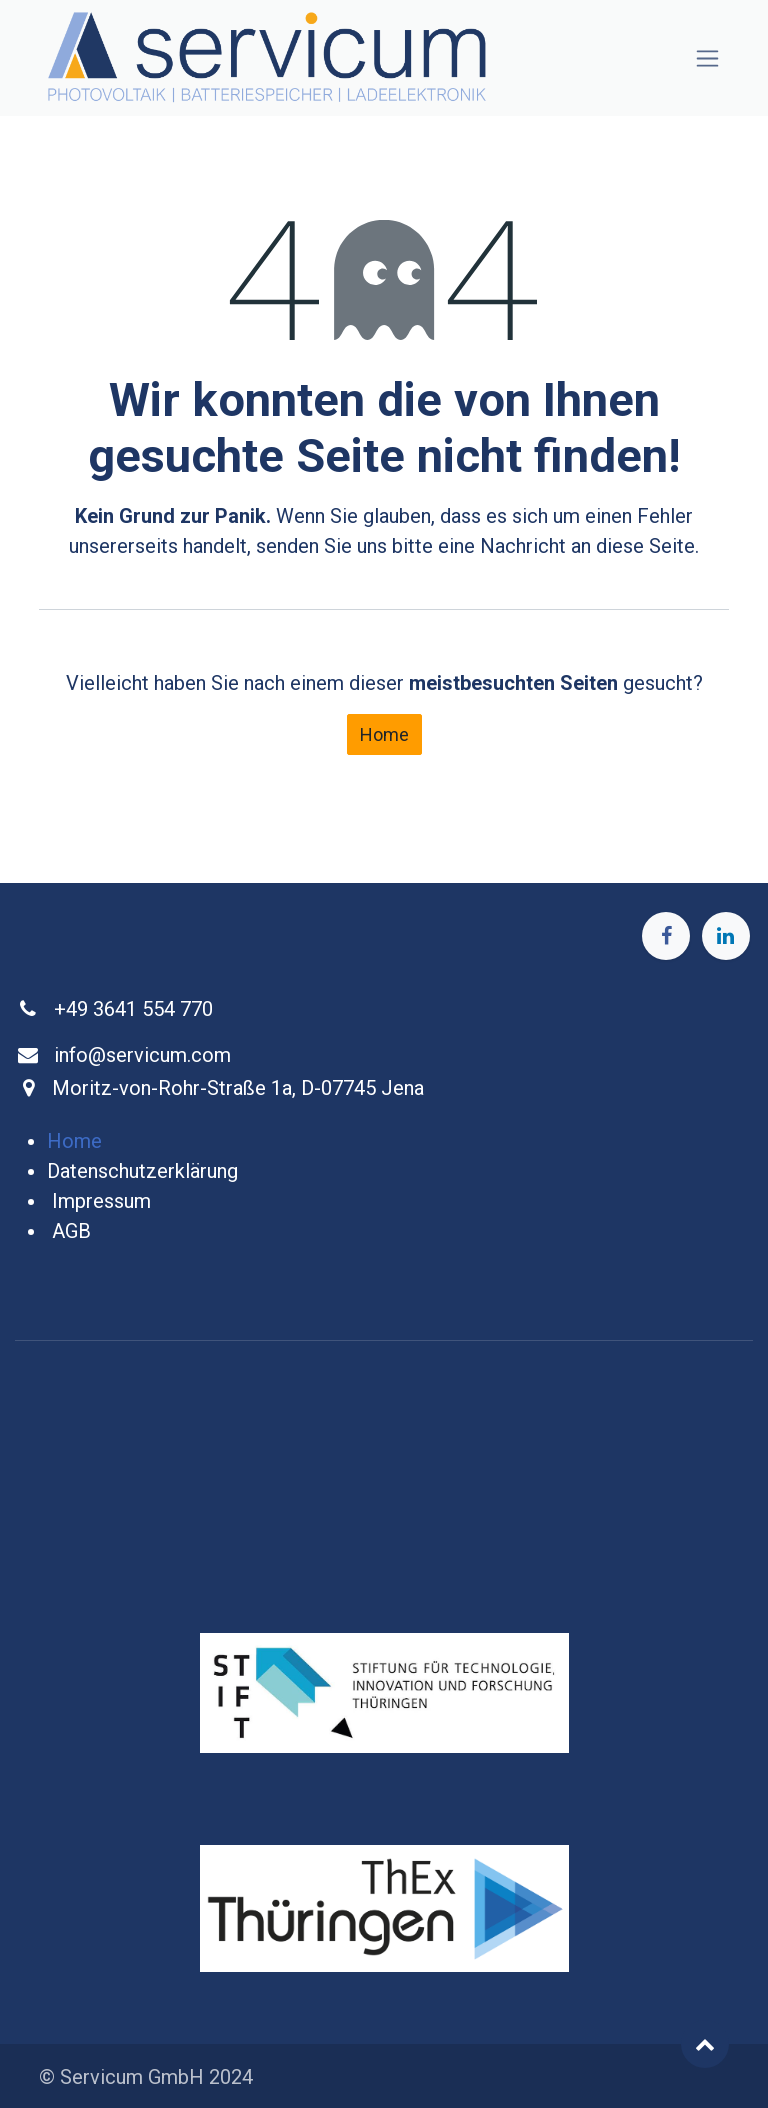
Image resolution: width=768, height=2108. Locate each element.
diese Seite (645, 546)
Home (384, 734)
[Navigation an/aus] (707, 58)
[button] (705, 2044)
